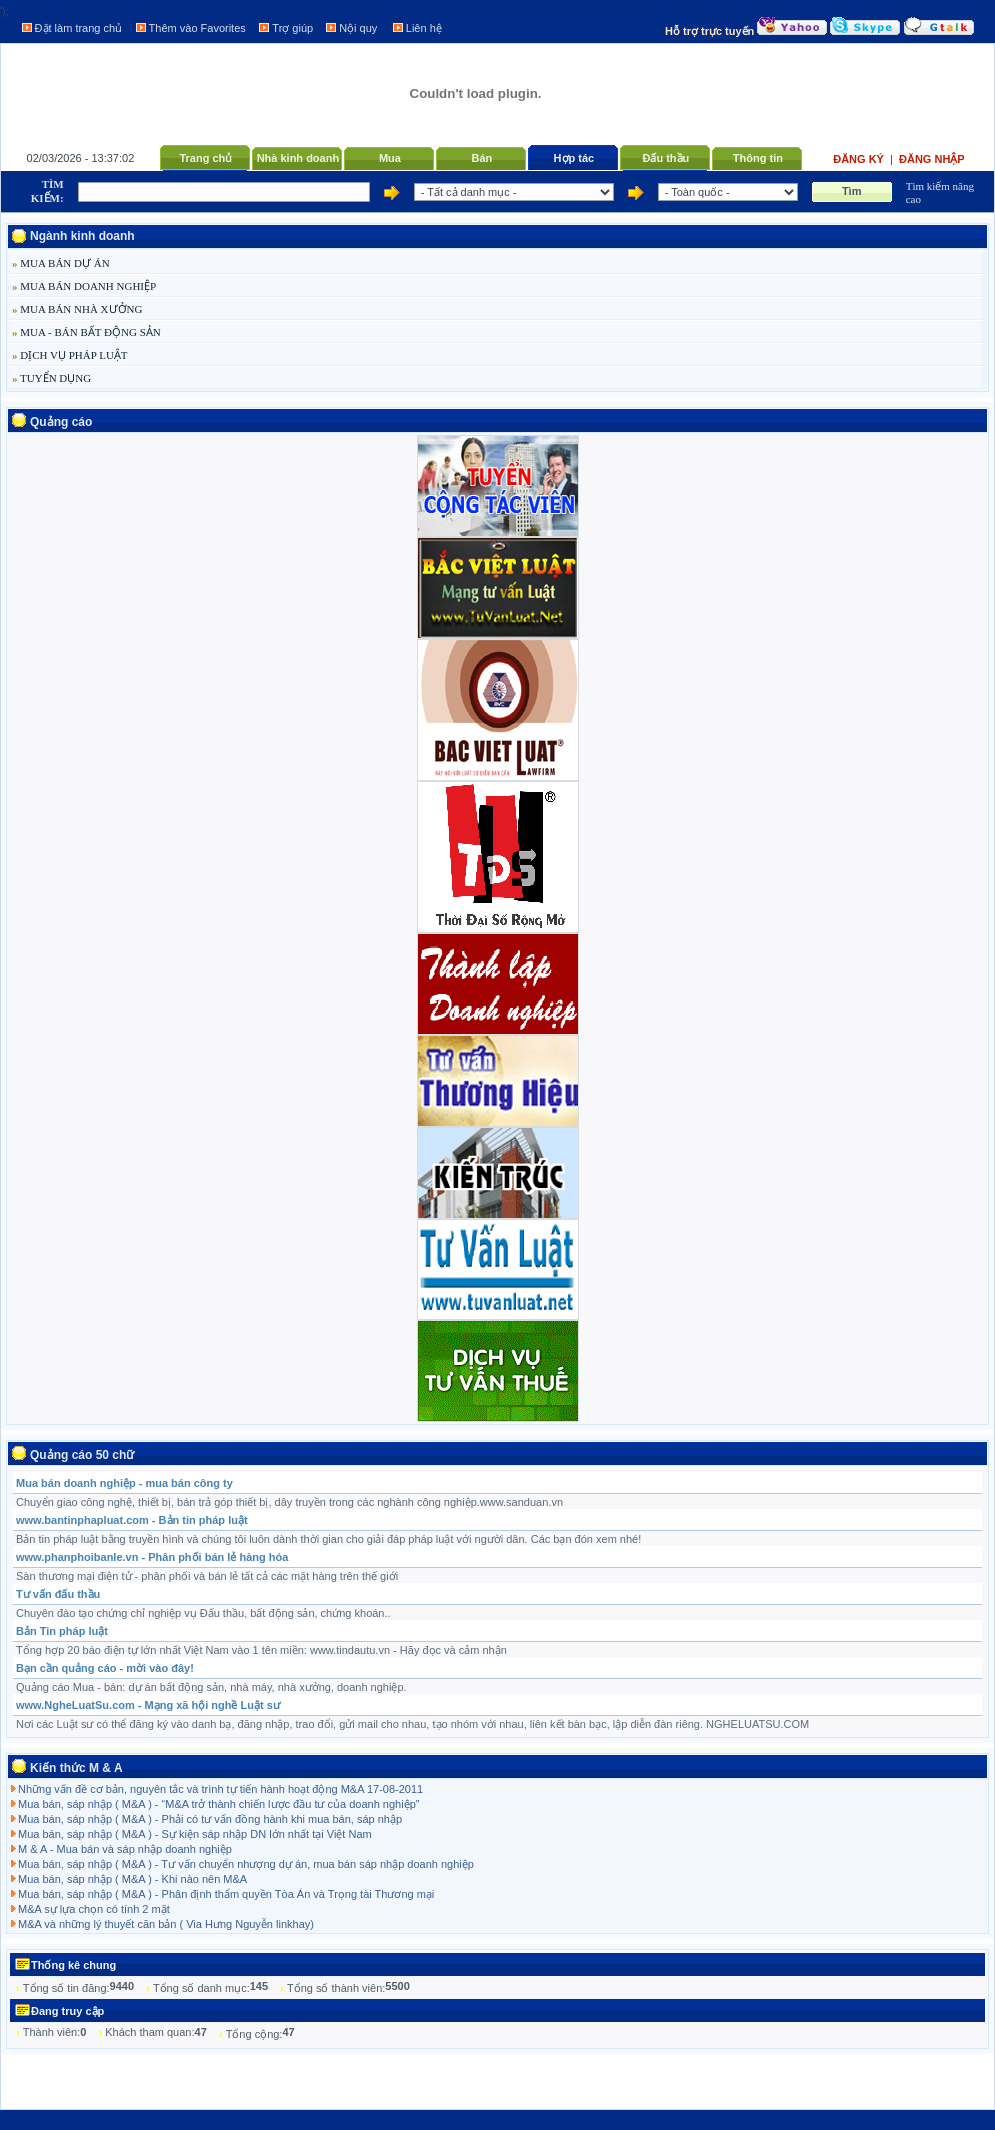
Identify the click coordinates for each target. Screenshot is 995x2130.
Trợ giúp (292, 28)
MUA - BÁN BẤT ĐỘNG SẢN (86, 332)
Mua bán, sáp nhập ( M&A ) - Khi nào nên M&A (132, 1879)
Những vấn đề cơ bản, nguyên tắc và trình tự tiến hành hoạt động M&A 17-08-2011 (220, 1789)
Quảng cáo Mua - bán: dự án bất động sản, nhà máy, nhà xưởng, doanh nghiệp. (211, 1687)
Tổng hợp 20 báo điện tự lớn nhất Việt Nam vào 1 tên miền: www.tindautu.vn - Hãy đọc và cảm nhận (261, 1650)
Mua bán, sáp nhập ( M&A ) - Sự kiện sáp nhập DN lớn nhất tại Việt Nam (195, 1834)
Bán (481, 158)
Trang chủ (205, 158)
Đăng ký (860, 159)
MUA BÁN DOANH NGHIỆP (84, 286)
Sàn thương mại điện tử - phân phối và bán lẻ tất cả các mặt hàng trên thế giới (207, 1576)
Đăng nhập (932, 159)
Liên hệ (424, 28)
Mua (390, 158)
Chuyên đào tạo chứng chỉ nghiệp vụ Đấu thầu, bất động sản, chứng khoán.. (203, 1613)
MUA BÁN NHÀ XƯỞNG (77, 309)
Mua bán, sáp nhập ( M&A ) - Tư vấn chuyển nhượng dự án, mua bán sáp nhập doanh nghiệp (246, 1864)
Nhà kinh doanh (298, 158)
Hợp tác (574, 158)
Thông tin (758, 158)
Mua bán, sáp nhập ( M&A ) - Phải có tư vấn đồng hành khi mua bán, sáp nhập (210, 1819)
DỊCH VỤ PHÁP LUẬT (70, 355)
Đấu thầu (665, 158)
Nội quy (358, 28)
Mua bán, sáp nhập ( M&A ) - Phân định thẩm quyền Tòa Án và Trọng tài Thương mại (226, 1894)
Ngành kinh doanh (82, 236)
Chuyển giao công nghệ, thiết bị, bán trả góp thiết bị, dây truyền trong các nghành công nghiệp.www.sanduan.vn (289, 1502)
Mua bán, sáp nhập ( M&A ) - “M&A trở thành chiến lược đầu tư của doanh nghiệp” (218, 1804)
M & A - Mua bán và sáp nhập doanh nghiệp (125, 1849)
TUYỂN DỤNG (51, 378)
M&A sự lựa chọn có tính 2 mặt (94, 1909)
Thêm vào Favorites (197, 28)
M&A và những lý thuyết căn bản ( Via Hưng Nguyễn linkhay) (166, 1924)
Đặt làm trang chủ (79, 28)
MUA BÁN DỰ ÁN (61, 263)
